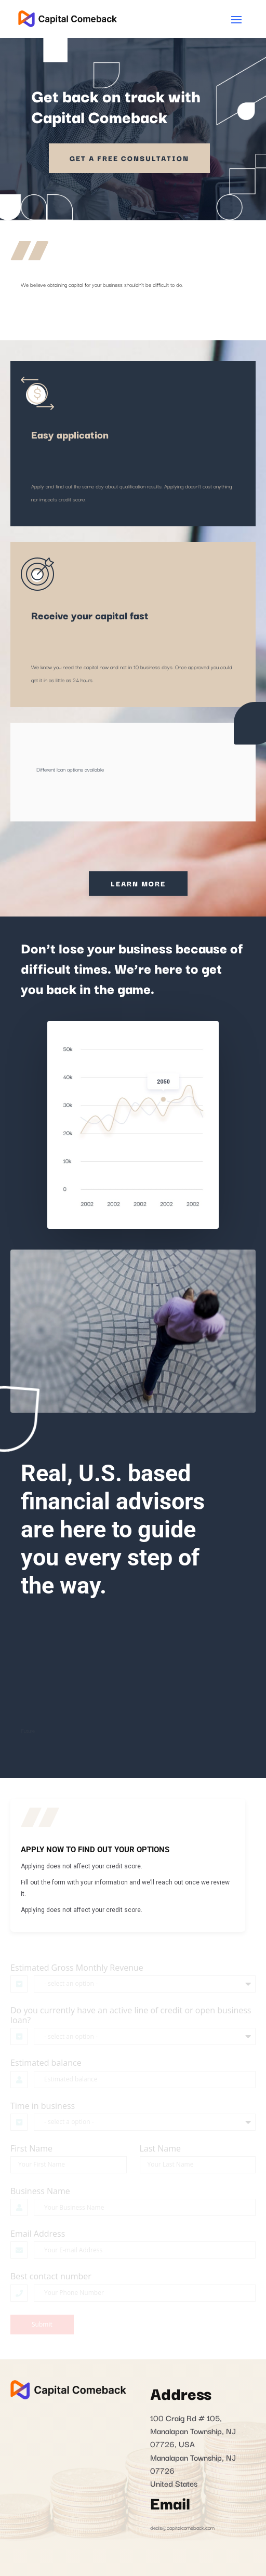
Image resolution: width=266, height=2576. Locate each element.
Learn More (138, 883)
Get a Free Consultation (129, 158)
